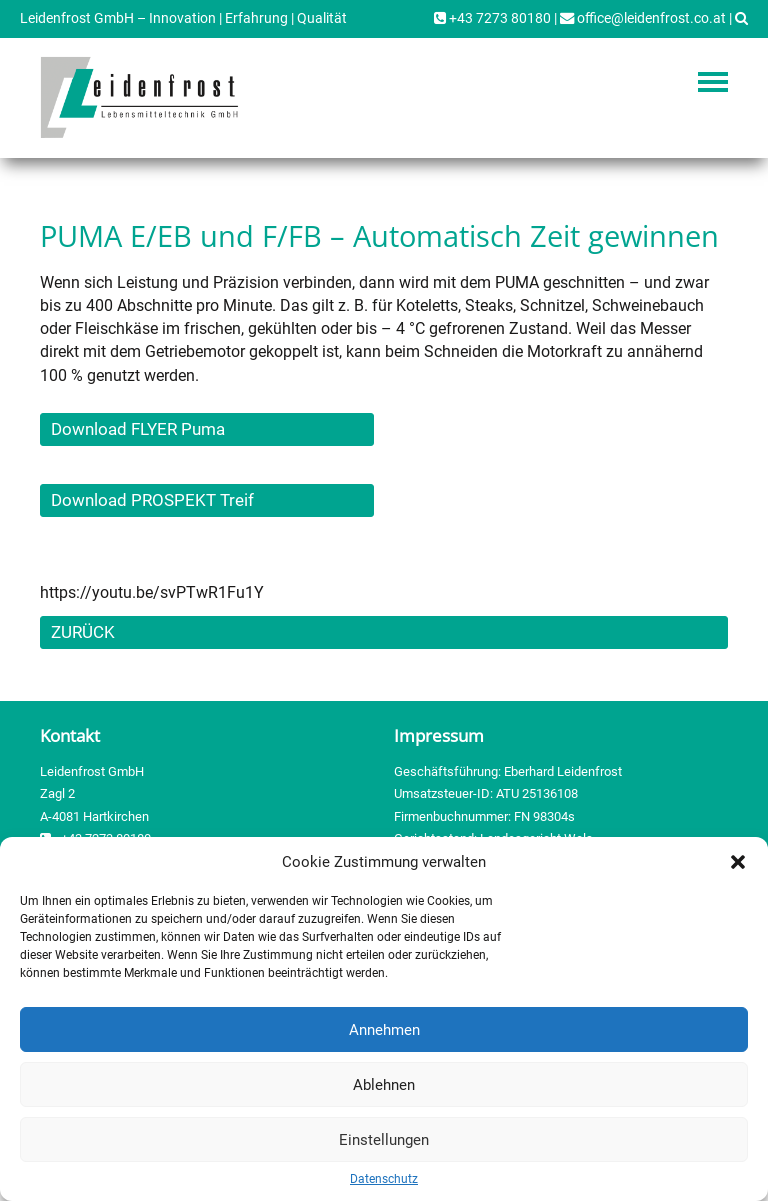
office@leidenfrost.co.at (643, 18)
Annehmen (384, 1030)
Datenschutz (384, 1179)
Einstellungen (384, 1140)
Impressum (439, 735)
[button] (738, 862)
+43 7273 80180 (492, 18)
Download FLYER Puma (138, 429)
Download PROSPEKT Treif (152, 500)
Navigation (713, 82)
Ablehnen (384, 1085)
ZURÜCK (83, 632)
